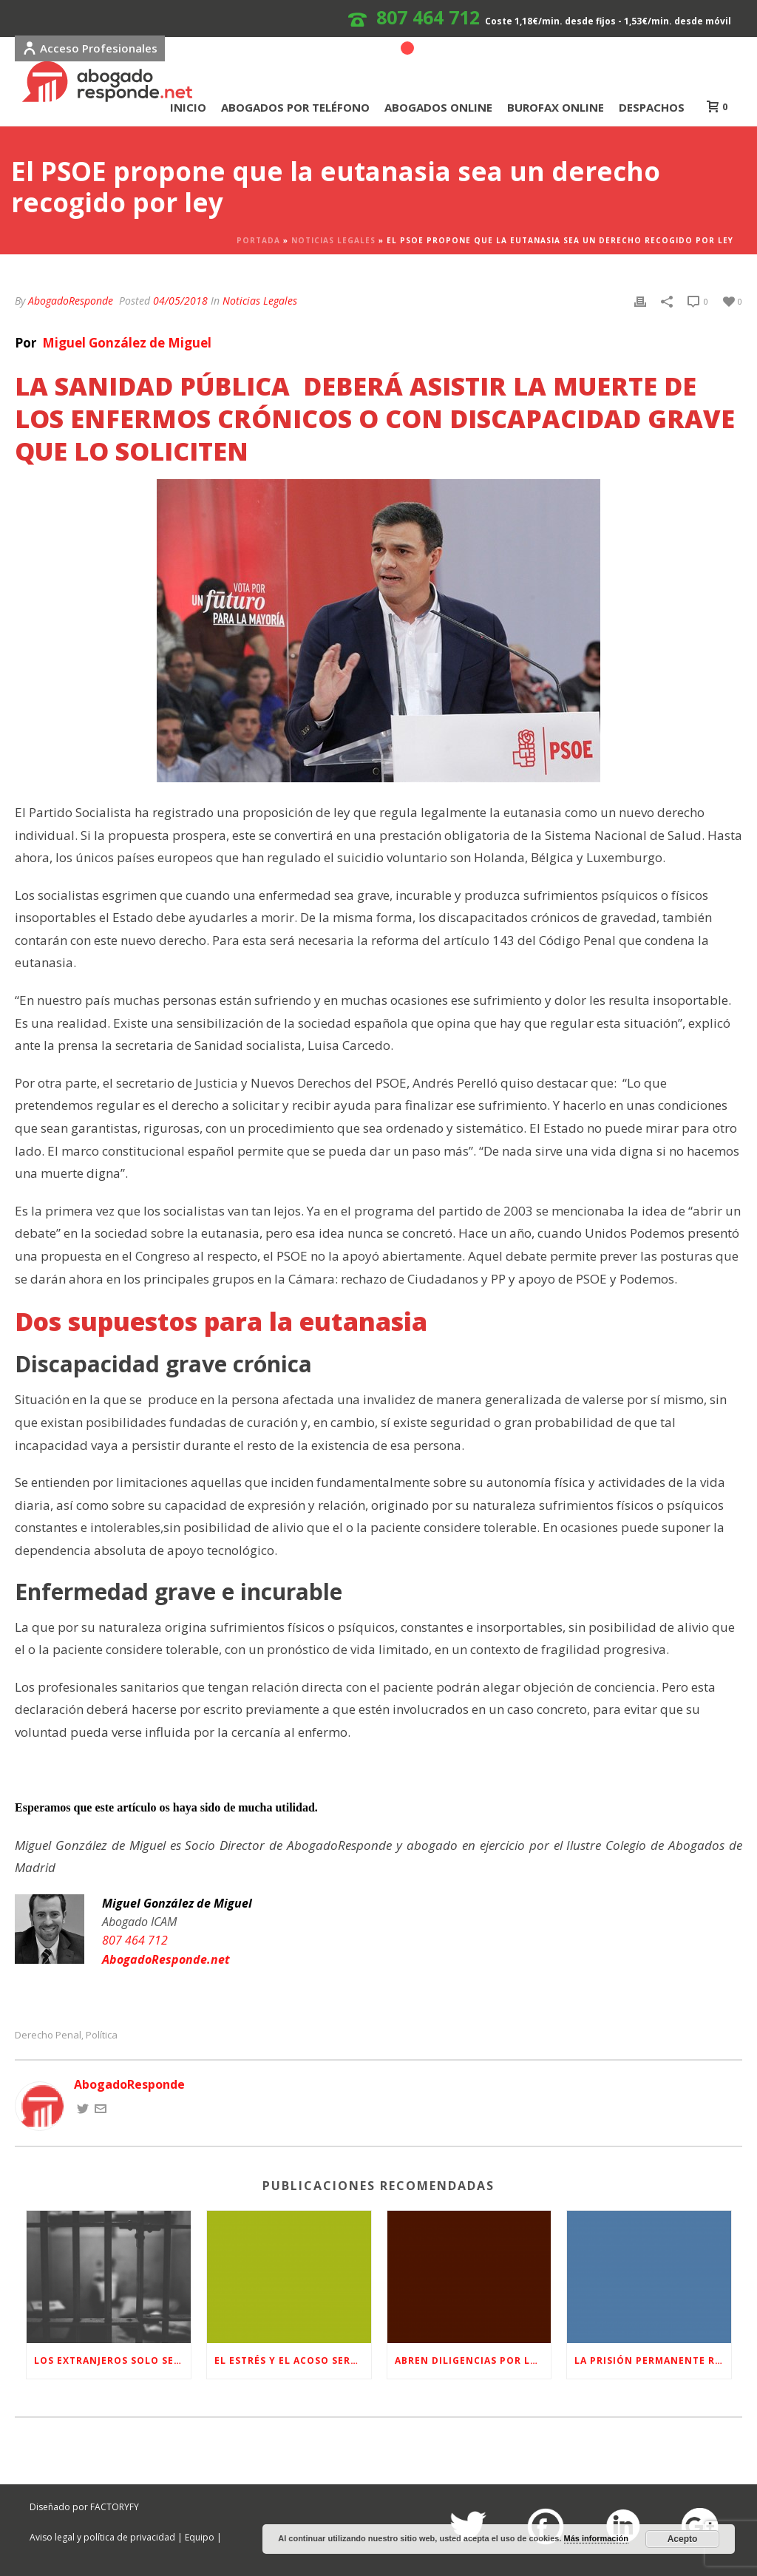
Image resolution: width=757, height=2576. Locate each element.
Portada (258, 240)
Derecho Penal (48, 2035)
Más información (596, 2538)
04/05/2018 (180, 301)
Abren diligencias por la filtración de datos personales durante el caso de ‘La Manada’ (473, 2360)
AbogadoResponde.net (166, 1959)
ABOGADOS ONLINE (438, 107)
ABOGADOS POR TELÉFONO (295, 107)
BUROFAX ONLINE (555, 107)
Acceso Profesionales (89, 48)
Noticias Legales (333, 240)
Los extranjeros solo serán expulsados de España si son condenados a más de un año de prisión (112, 2360)
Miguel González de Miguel (125, 342)
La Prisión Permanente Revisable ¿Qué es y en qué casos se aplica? (652, 2360)
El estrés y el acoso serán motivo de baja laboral (292, 2360)
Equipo (199, 2537)
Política (102, 2035)
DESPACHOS (652, 107)
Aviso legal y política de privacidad (102, 2537)
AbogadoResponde (70, 301)
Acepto (683, 2539)
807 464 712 (428, 17)
